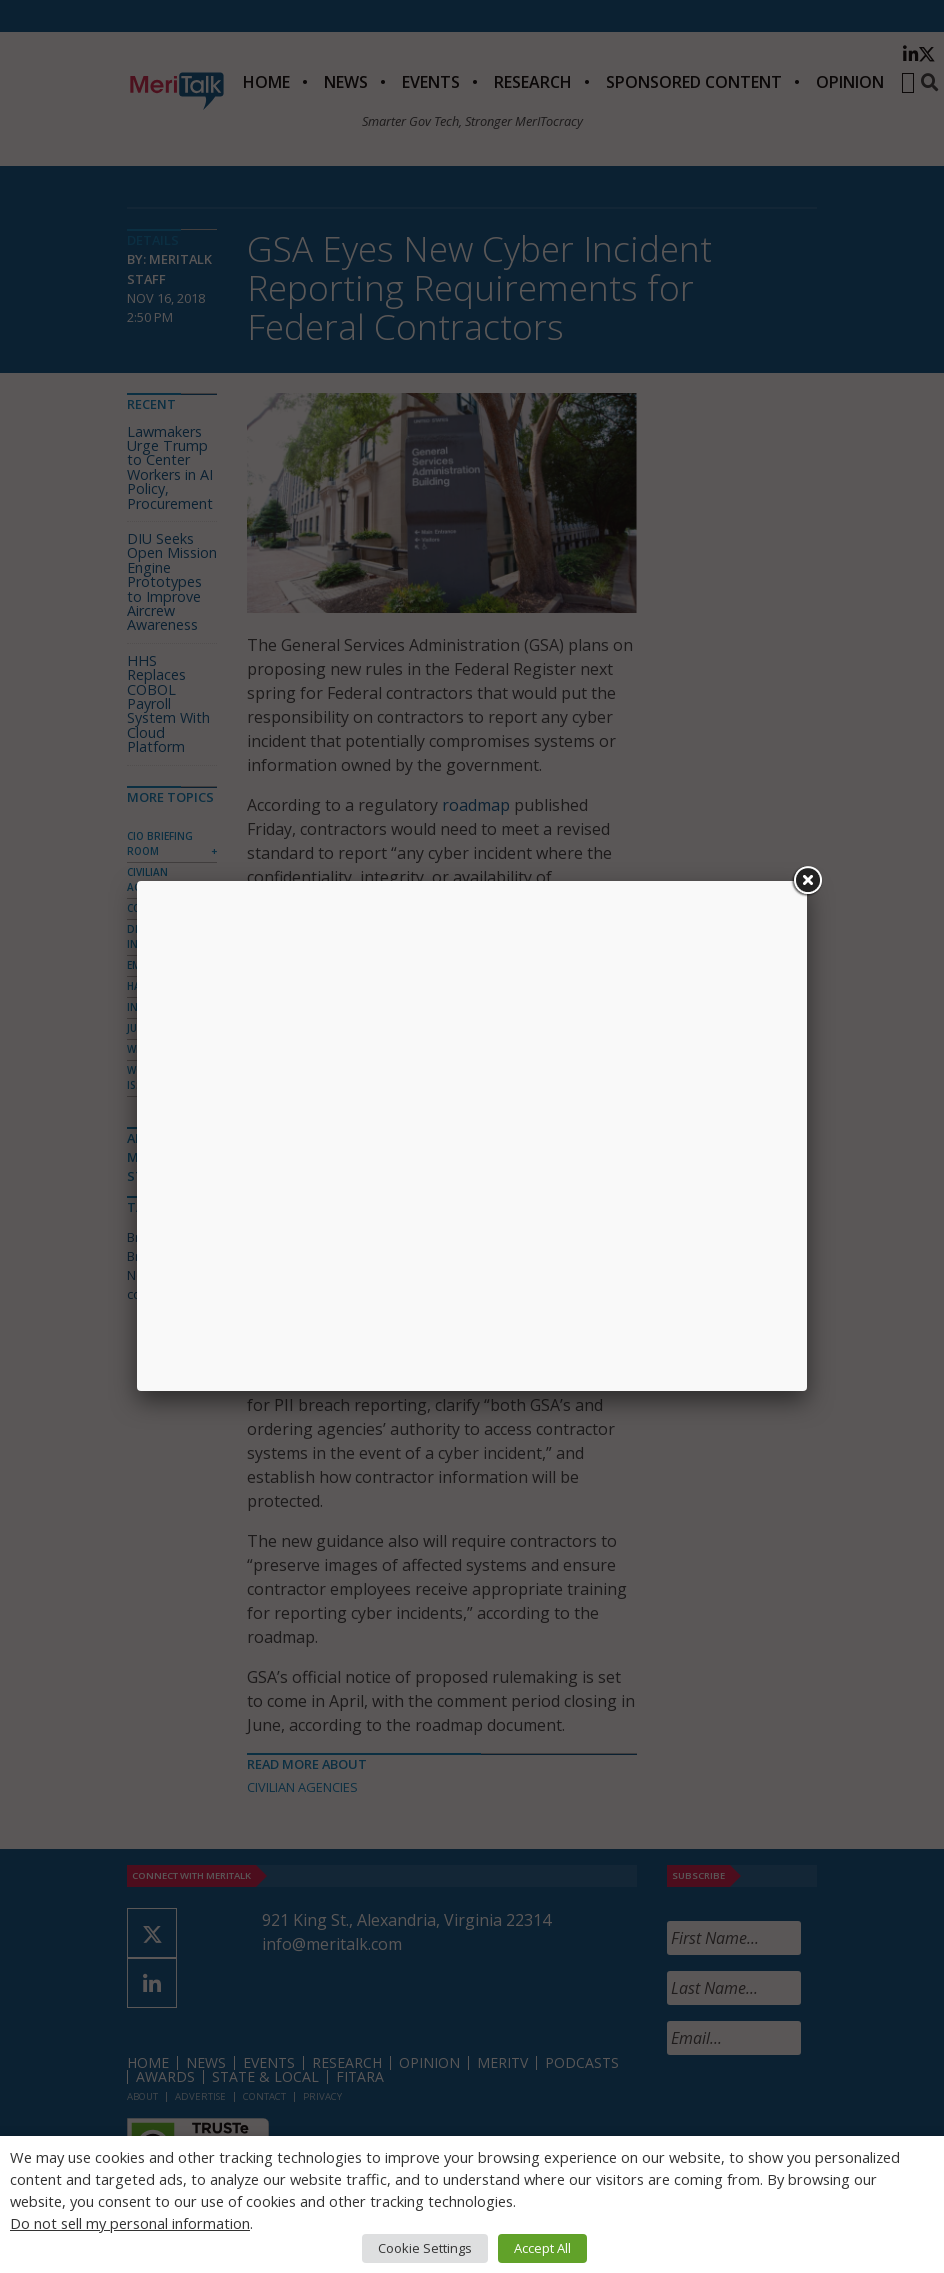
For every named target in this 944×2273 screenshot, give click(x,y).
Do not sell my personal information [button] (130, 2223)
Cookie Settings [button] (425, 2248)
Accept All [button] (542, 2248)
